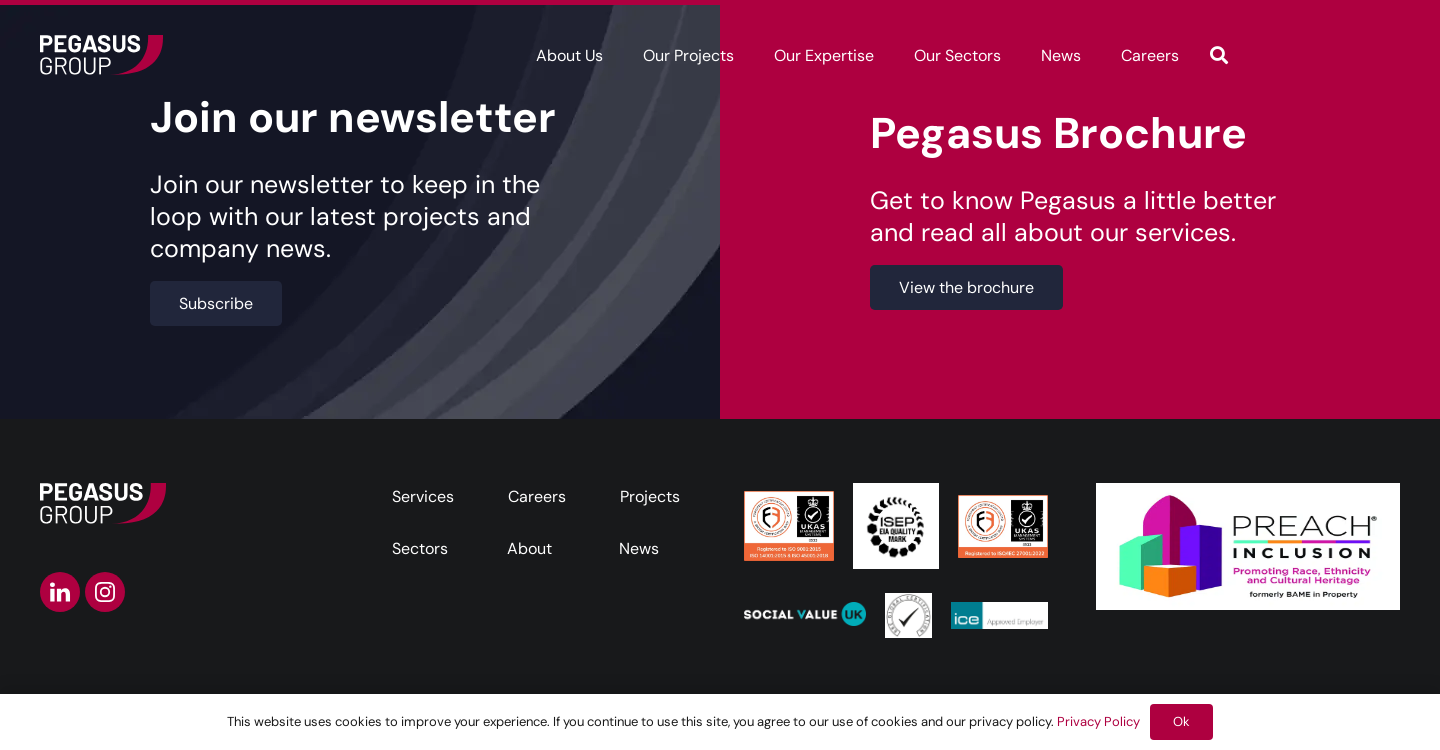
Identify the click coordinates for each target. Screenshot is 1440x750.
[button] (1219, 55)
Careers (537, 496)
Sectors (420, 548)
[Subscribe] (216, 303)
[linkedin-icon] (60, 592)
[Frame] (101, 55)
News (639, 548)
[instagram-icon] (105, 592)
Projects (650, 496)
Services (423, 496)
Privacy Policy (1098, 721)
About (529, 548)
